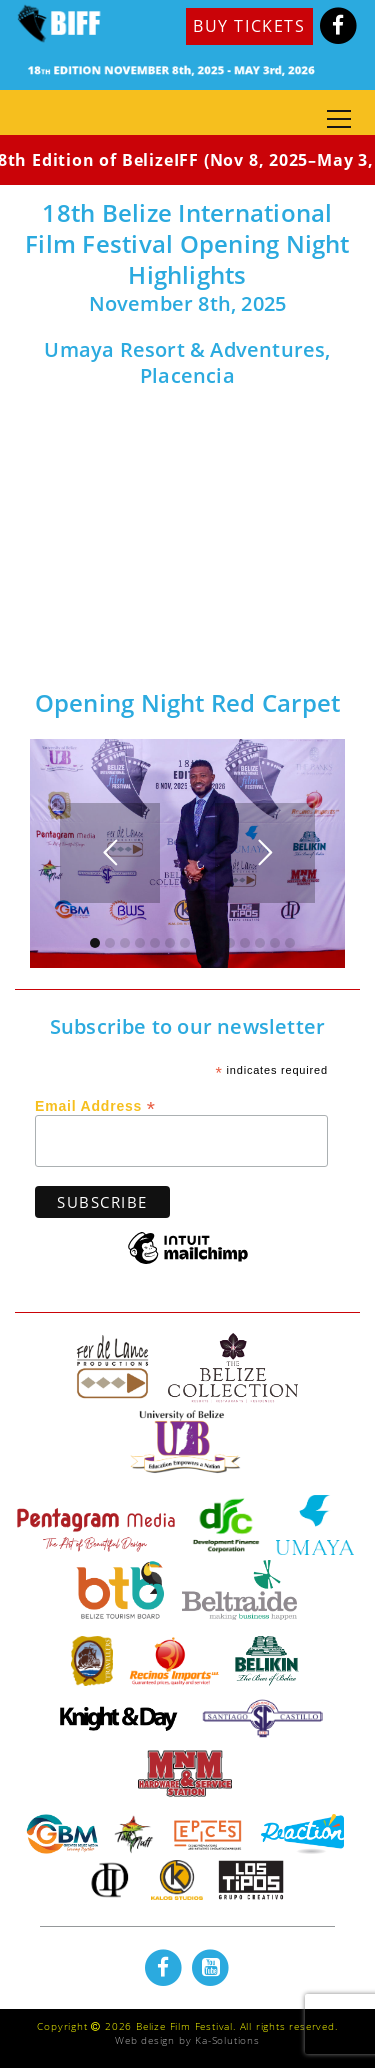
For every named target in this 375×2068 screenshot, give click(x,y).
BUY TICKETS (249, 26)
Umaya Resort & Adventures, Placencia (187, 362)
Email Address (95, 1105)
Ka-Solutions (227, 2040)
